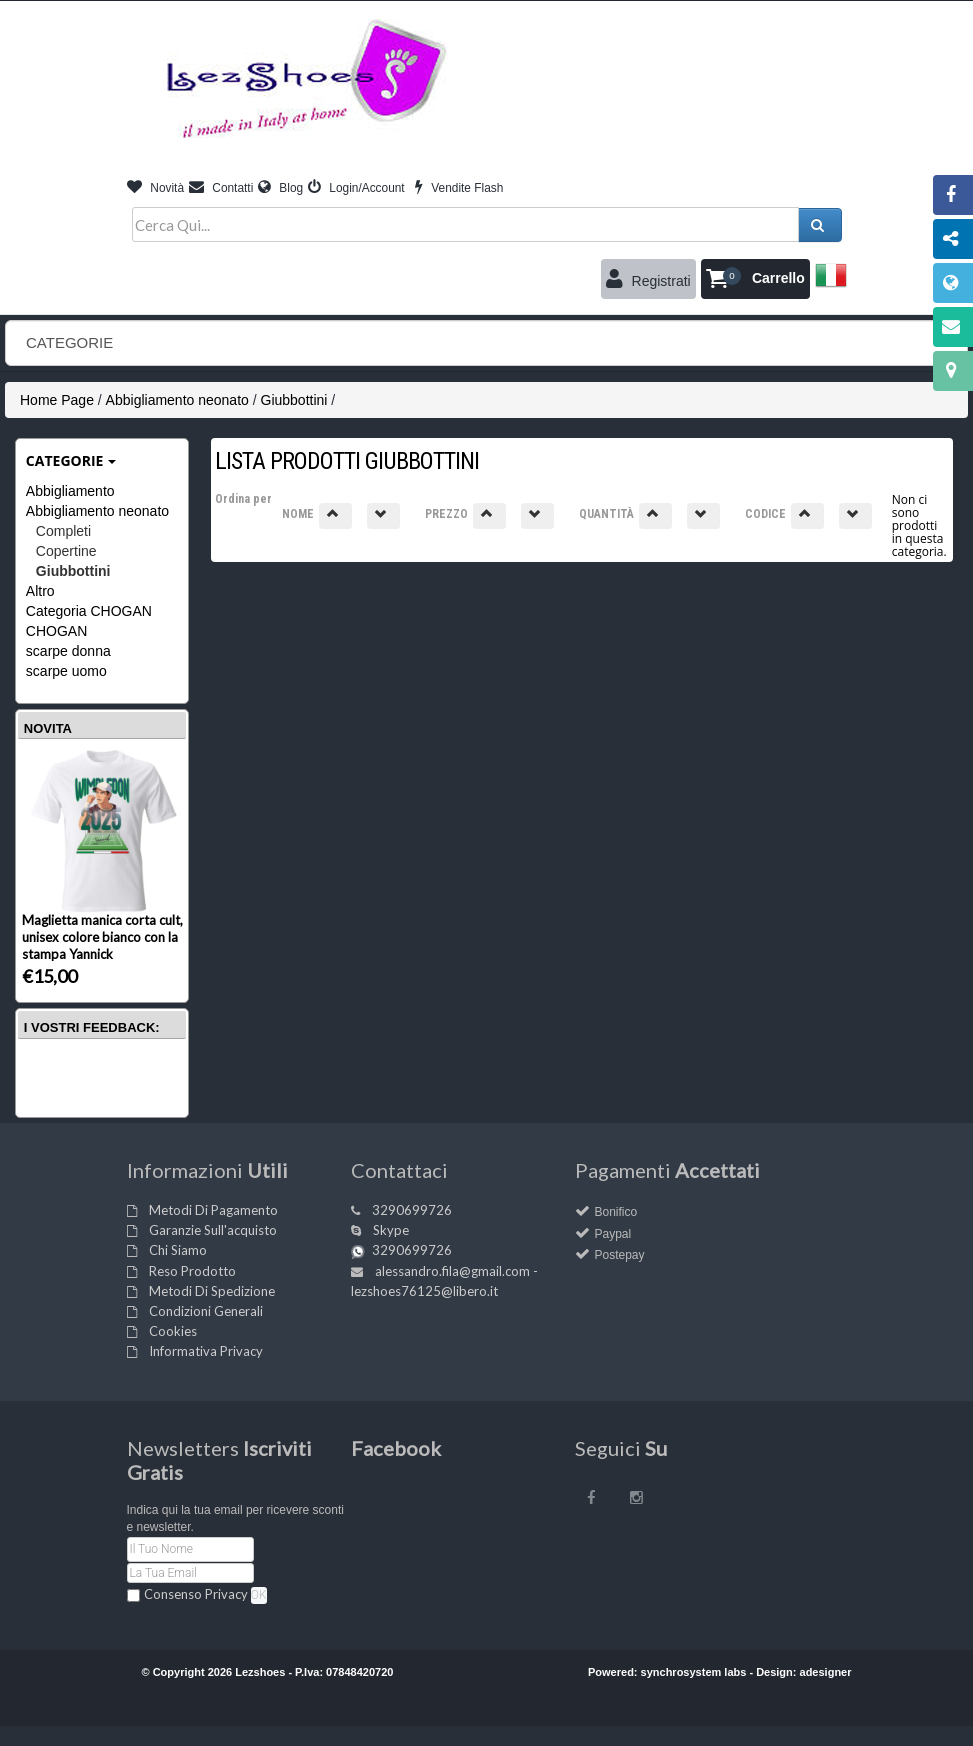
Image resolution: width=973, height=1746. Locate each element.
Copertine (66, 551)
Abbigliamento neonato (177, 400)
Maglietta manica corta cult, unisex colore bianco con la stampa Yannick (102, 937)
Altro (40, 591)
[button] (755, 279)
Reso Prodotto (192, 1271)
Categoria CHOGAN (89, 611)
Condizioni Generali (206, 1311)
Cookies (173, 1331)
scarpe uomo (66, 671)
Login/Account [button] (356, 188)
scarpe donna (68, 651)
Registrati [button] (648, 279)
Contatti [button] (221, 188)
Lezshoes (260, 1672)
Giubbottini (294, 400)
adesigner (826, 1672)
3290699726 (412, 1210)
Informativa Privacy (206, 1351)
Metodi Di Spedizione (212, 1291)
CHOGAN (56, 631)
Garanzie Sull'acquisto (213, 1230)
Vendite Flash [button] (459, 188)
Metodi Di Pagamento (213, 1210)
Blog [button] (280, 188)
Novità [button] (155, 188)
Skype (391, 1230)
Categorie (71, 460)
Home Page (57, 400)
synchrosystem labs (694, 1672)
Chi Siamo (178, 1250)
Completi (63, 531)
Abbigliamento (70, 491)
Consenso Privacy (196, 1594)
